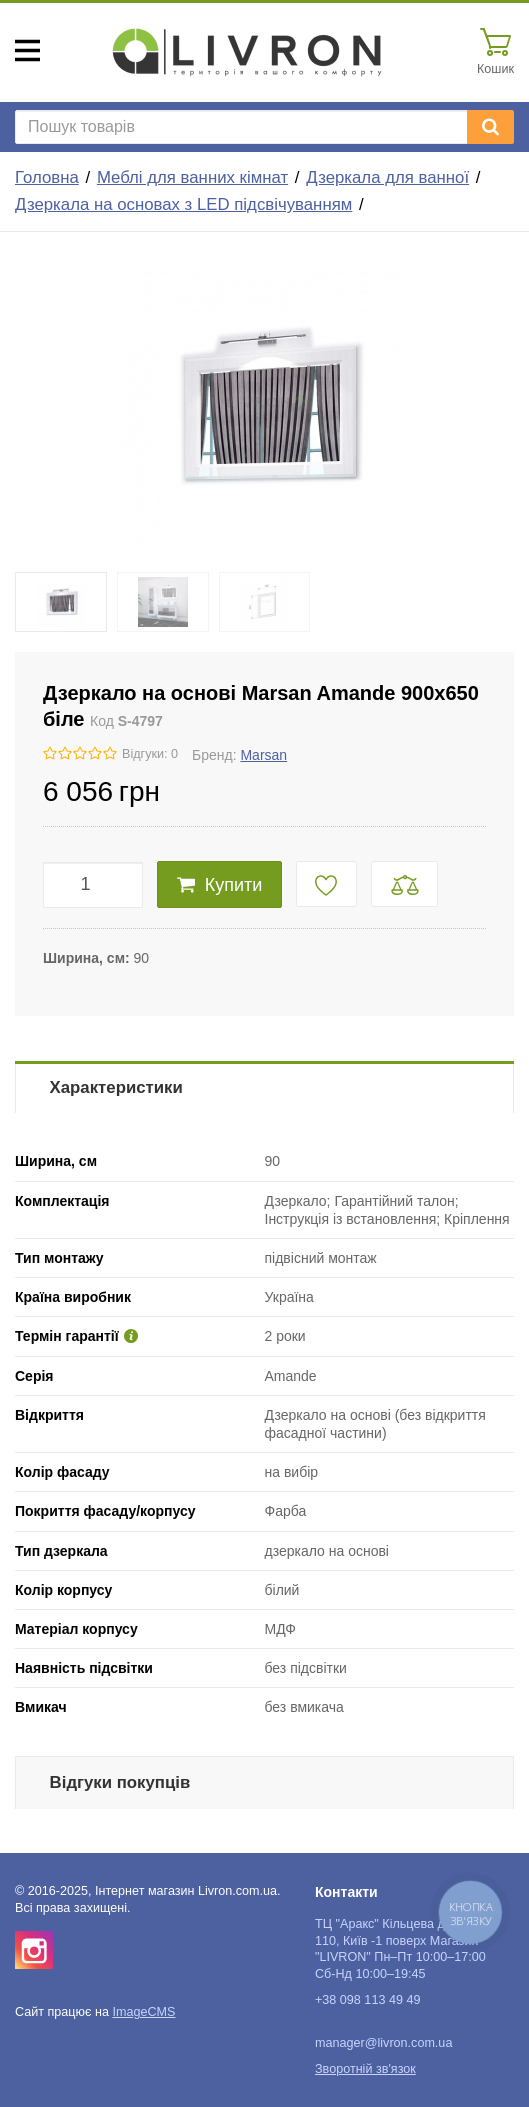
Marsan (263, 755)
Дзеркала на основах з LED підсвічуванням (183, 204)
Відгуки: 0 (150, 754)
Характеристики (116, 1087)
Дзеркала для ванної (387, 177)
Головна (47, 177)
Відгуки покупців (120, 1782)
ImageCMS (143, 2012)
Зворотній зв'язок (365, 2069)
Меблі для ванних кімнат (192, 177)
